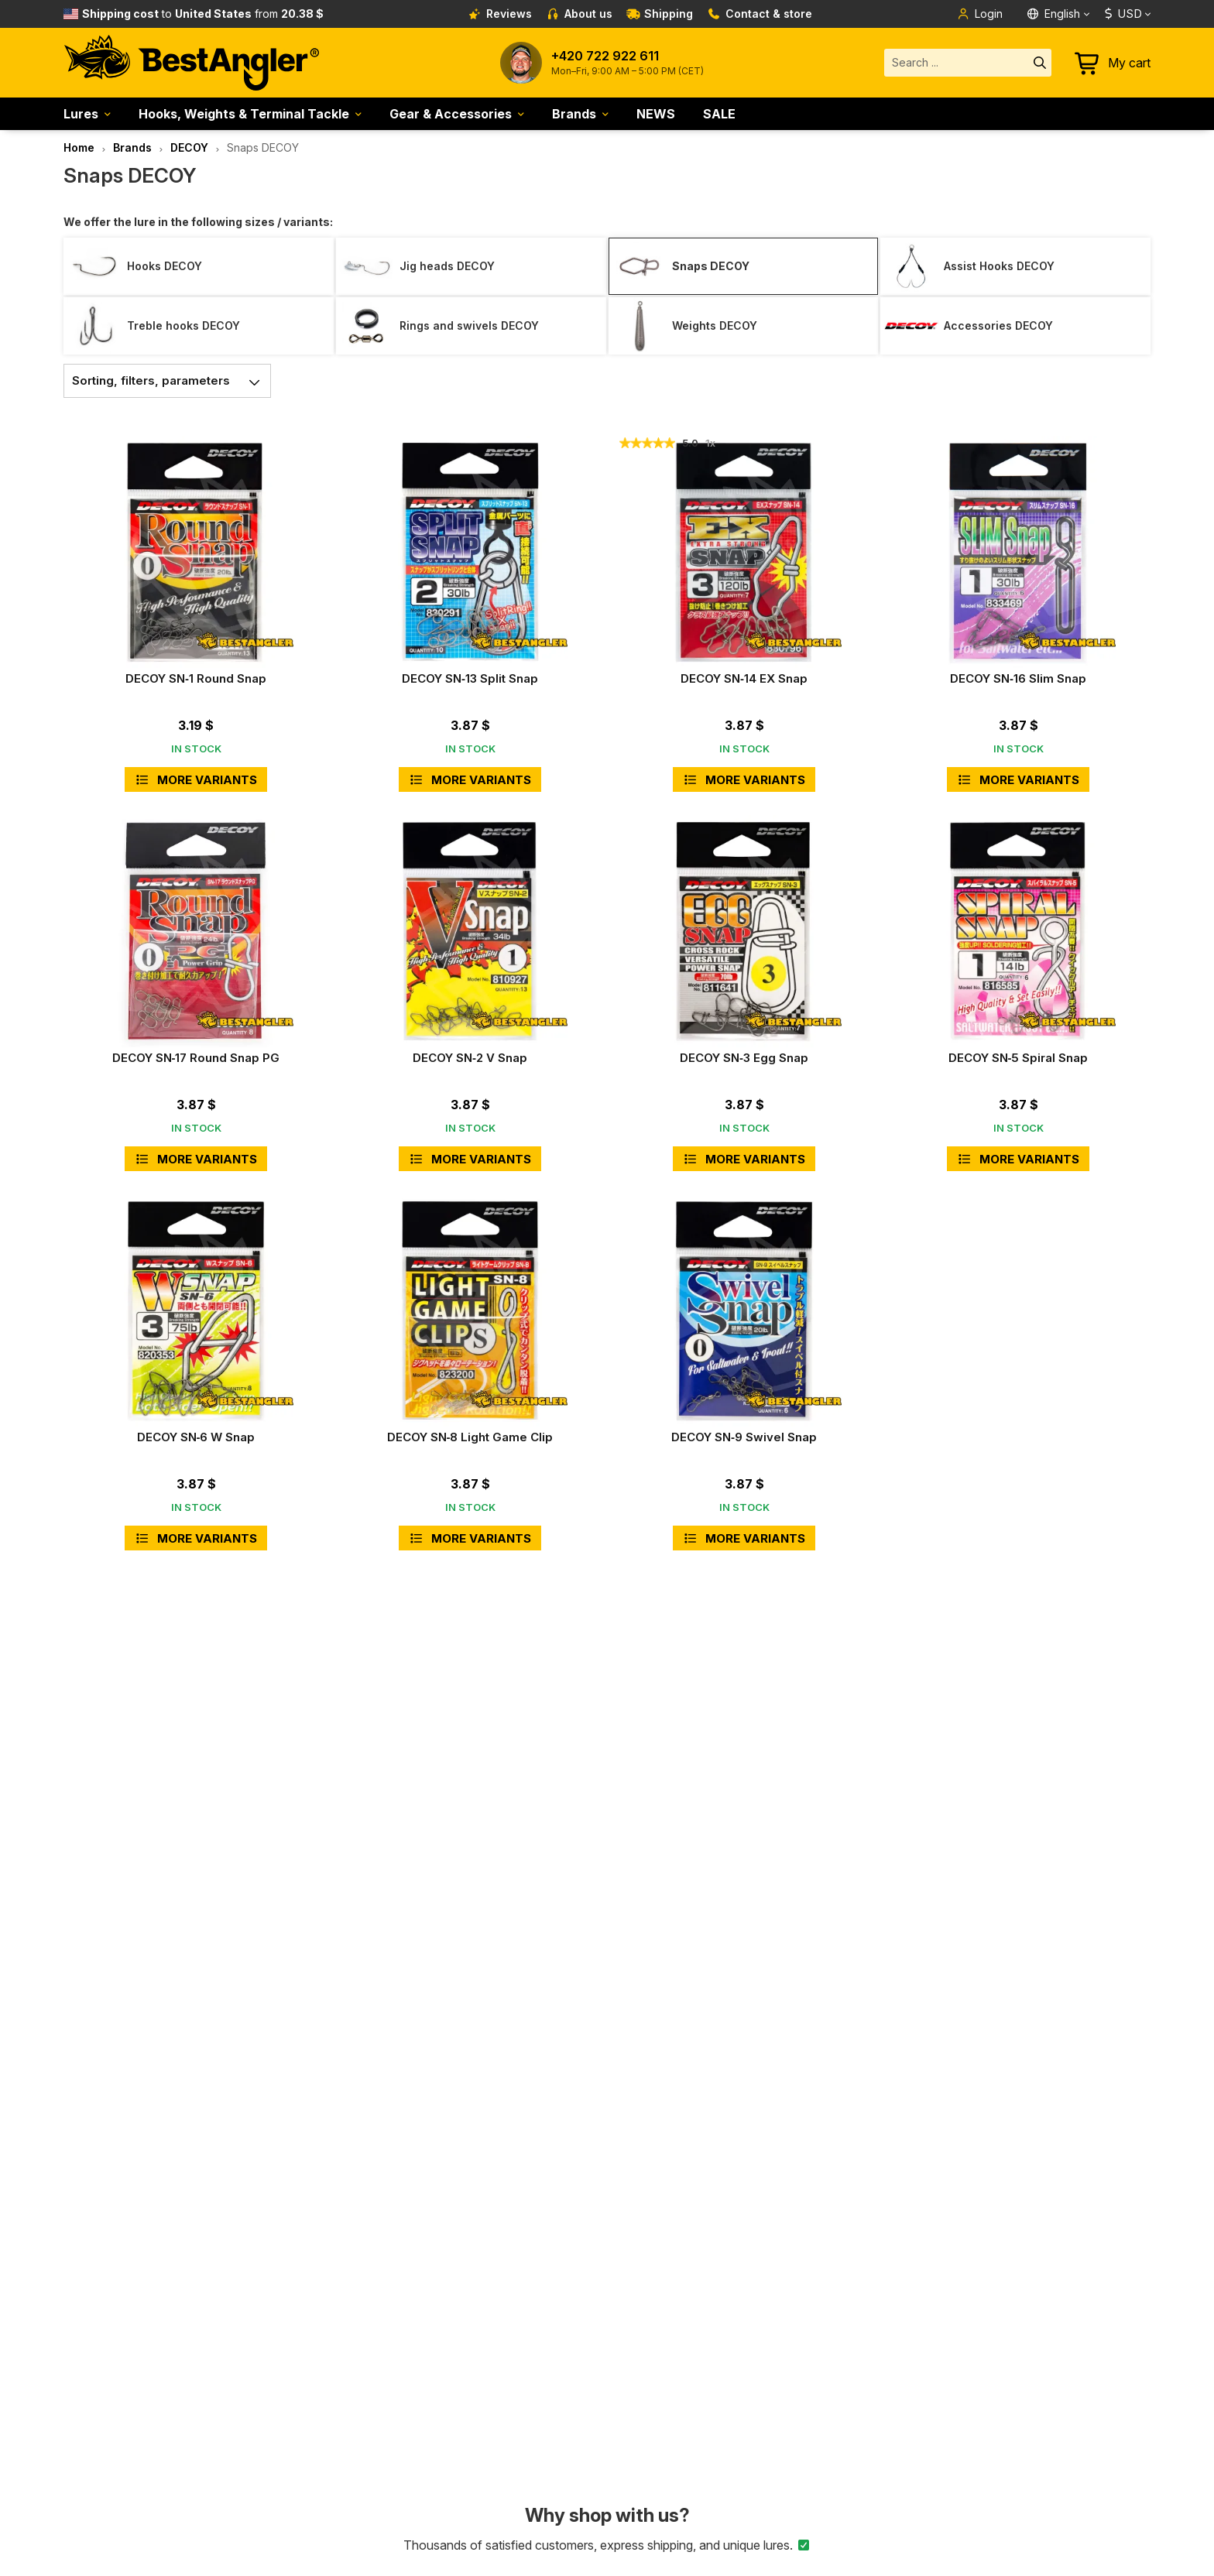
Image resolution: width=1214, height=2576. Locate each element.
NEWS (655, 114)
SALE (719, 114)
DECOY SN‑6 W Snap (196, 1437)
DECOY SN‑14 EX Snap (744, 678)
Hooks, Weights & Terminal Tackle (244, 114)
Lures (80, 114)
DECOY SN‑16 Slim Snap (1018, 678)
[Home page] (191, 63)
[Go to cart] (1113, 62)
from (203, 13)
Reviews (500, 13)
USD (1122, 13)
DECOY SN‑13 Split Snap (470, 678)
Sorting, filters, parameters (171, 381)
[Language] (1060, 14)
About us (579, 13)
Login (980, 13)
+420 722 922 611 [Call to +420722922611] (605, 56)
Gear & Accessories (450, 114)
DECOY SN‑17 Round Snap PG (196, 1057)
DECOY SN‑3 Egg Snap (744, 1057)
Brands (574, 114)
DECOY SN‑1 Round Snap (195, 678)
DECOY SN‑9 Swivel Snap (744, 1437)
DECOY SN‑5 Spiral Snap (1018, 1057)
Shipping (660, 13)
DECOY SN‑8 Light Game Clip (470, 1437)
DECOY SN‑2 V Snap (470, 1057)
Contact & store (759, 13)
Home (78, 147)
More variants (196, 779)
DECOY (189, 147)
